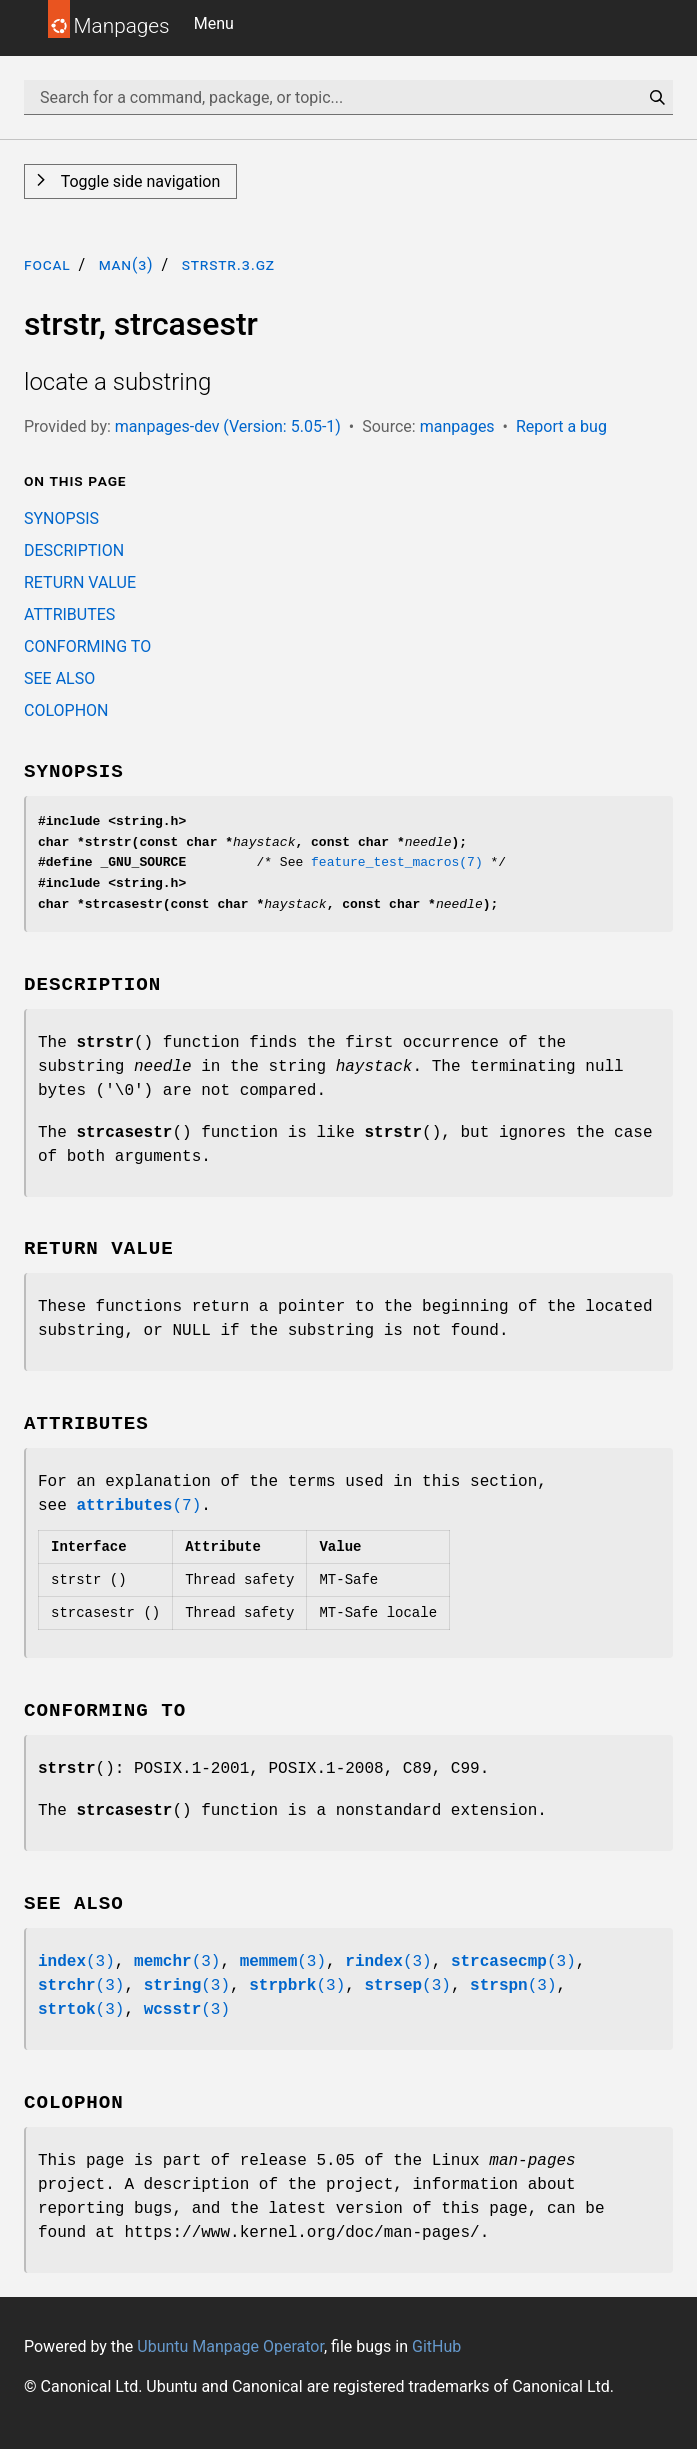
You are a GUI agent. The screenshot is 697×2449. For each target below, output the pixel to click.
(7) (138, 1506)
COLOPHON (66, 710)
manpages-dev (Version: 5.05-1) (228, 426)
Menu (214, 23)
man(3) (126, 264)
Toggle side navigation (138, 181)
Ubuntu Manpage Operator (230, 2346)
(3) (76, 1962)
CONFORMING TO (87, 646)
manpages (457, 426)
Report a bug (561, 426)
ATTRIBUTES (69, 614)
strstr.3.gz (228, 264)
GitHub (436, 2346)
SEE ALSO (59, 678)
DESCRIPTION (74, 550)
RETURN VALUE (80, 582)
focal (47, 264)
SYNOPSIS (61, 518)
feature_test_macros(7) (397, 862)
